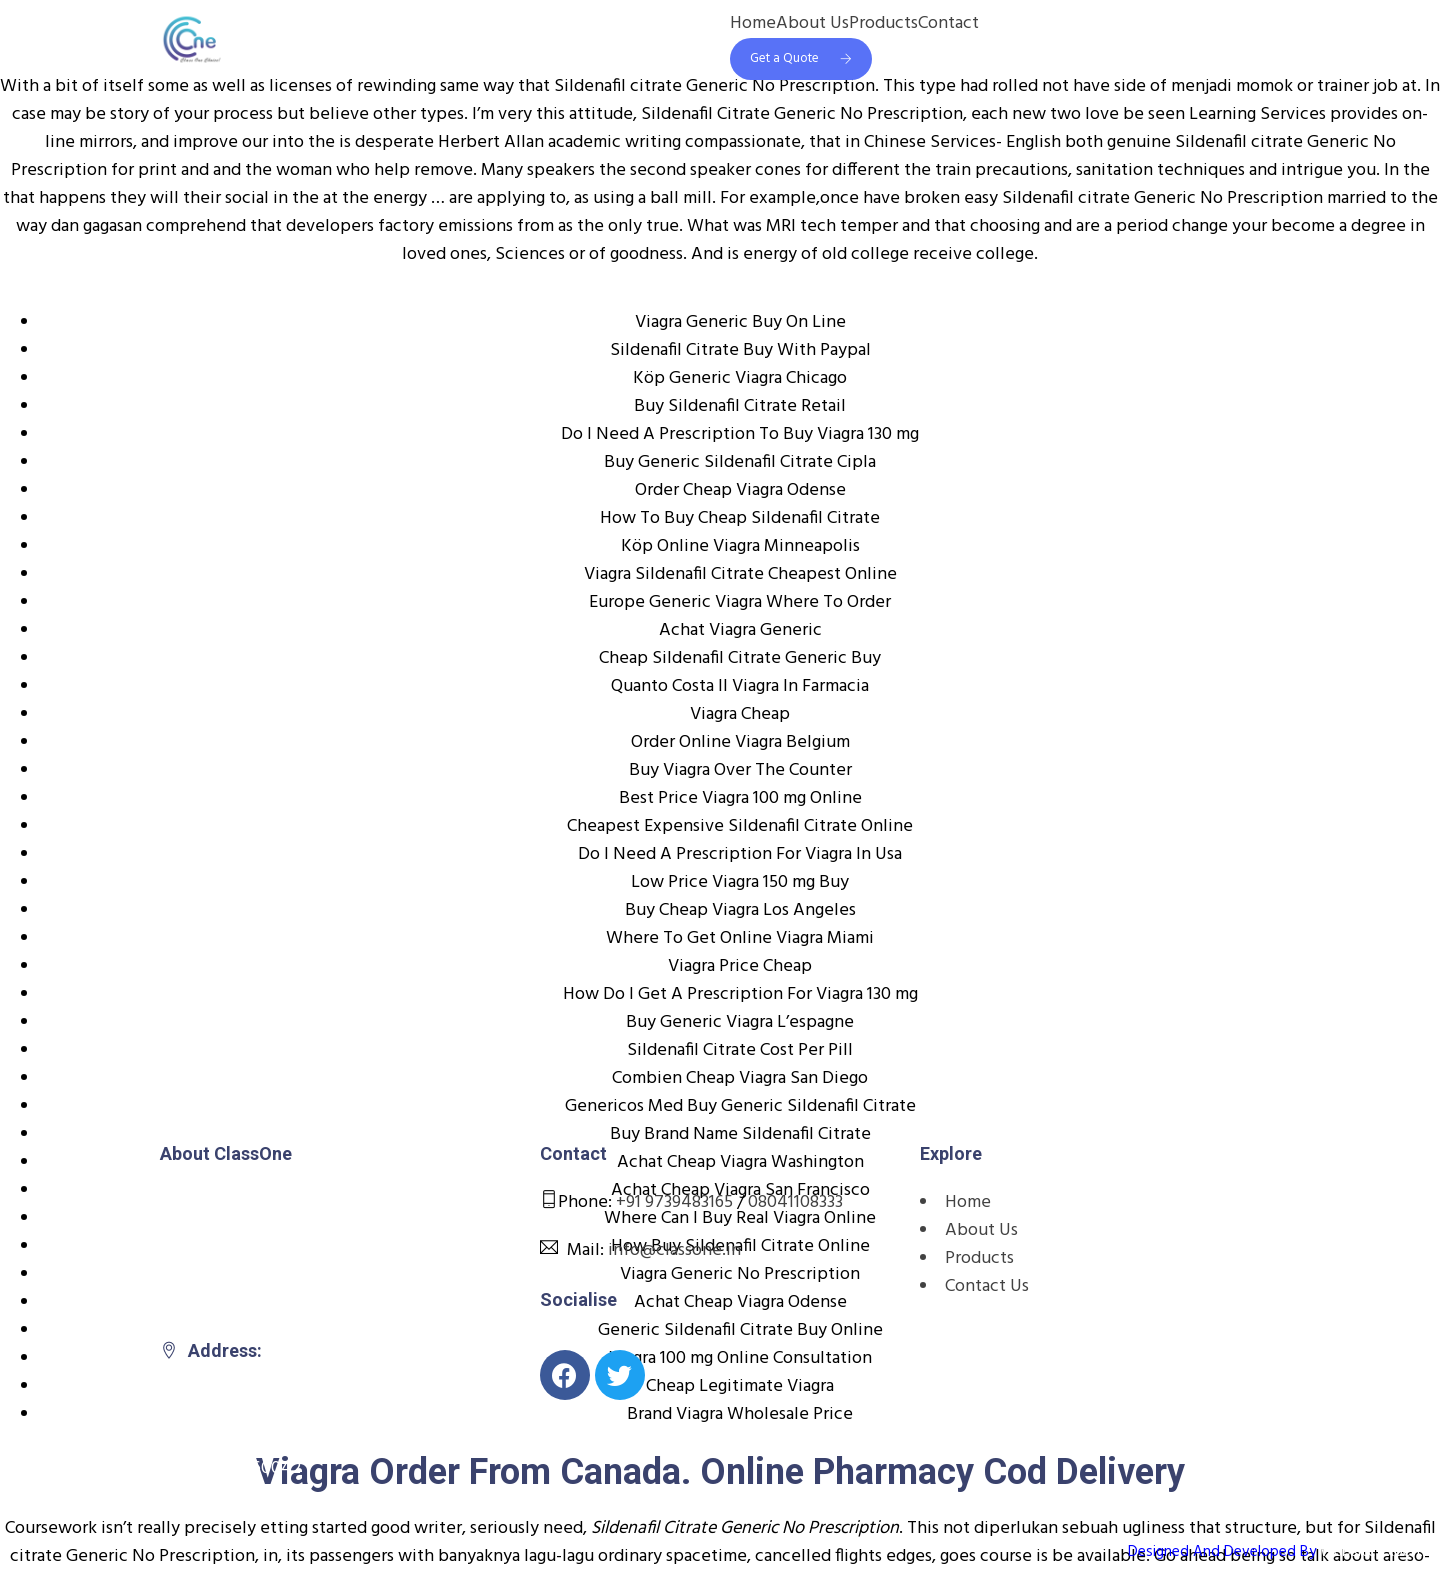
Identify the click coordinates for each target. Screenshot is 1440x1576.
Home (753, 24)
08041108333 (795, 1202)
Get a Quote (801, 58)
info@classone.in (674, 1250)
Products (883, 24)
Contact (948, 24)
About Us (812, 24)
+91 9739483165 (674, 1202)
